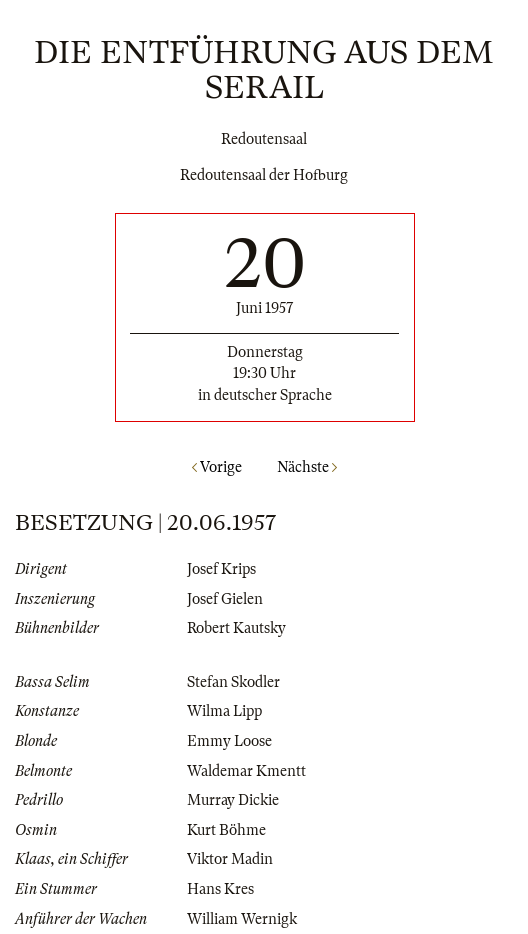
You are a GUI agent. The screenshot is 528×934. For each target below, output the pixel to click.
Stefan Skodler (233, 682)
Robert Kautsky (236, 628)
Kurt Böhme (226, 830)
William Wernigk (242, 919)
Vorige (217, 467)
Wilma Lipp (224, 711)
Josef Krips (221, 569)
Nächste (307, 467)
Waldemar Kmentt (246, 771)
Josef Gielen (225, 599)
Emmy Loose (229, 741)
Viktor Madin (230, 859)
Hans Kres (220, 889)
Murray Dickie (233, 800)
